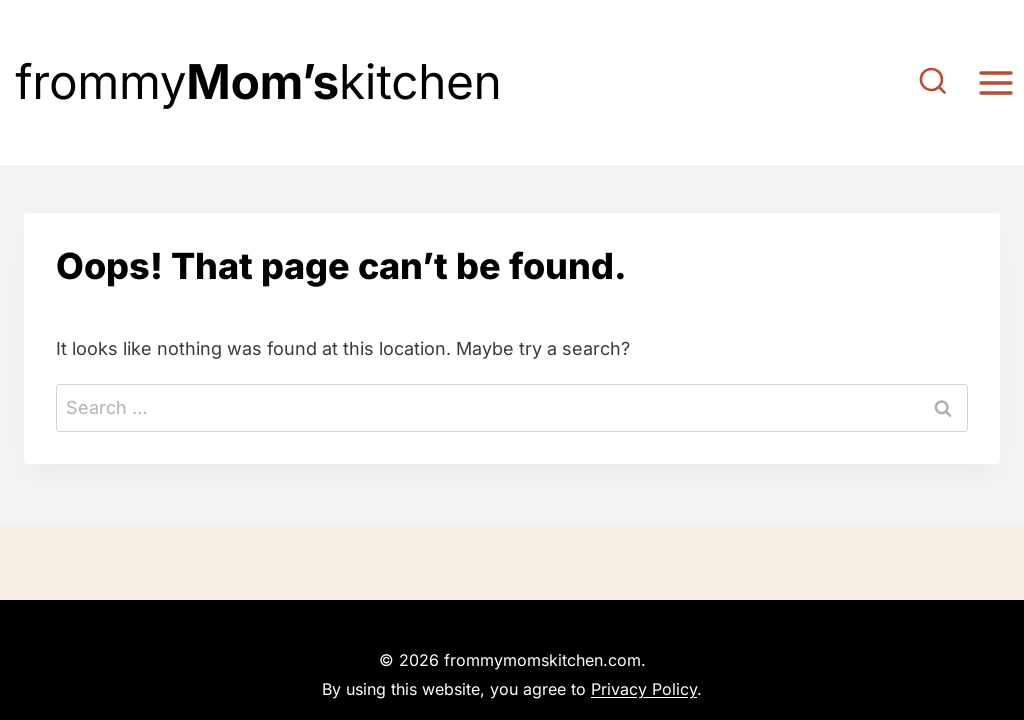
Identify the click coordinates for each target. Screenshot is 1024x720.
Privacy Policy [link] (644, 689)
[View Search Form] (933, 83)
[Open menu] (995, 82)
